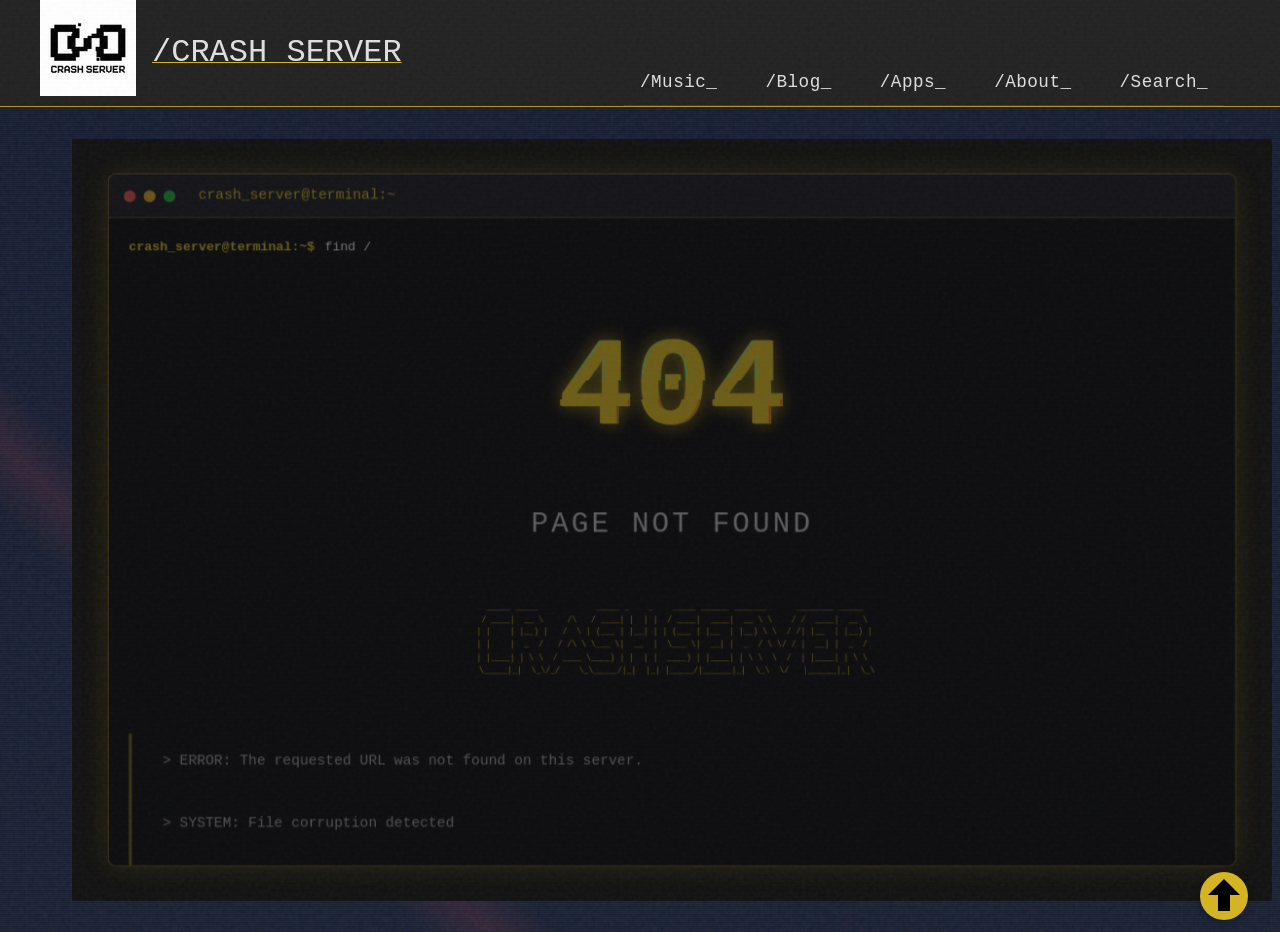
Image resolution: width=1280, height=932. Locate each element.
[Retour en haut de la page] (1224, 896)
